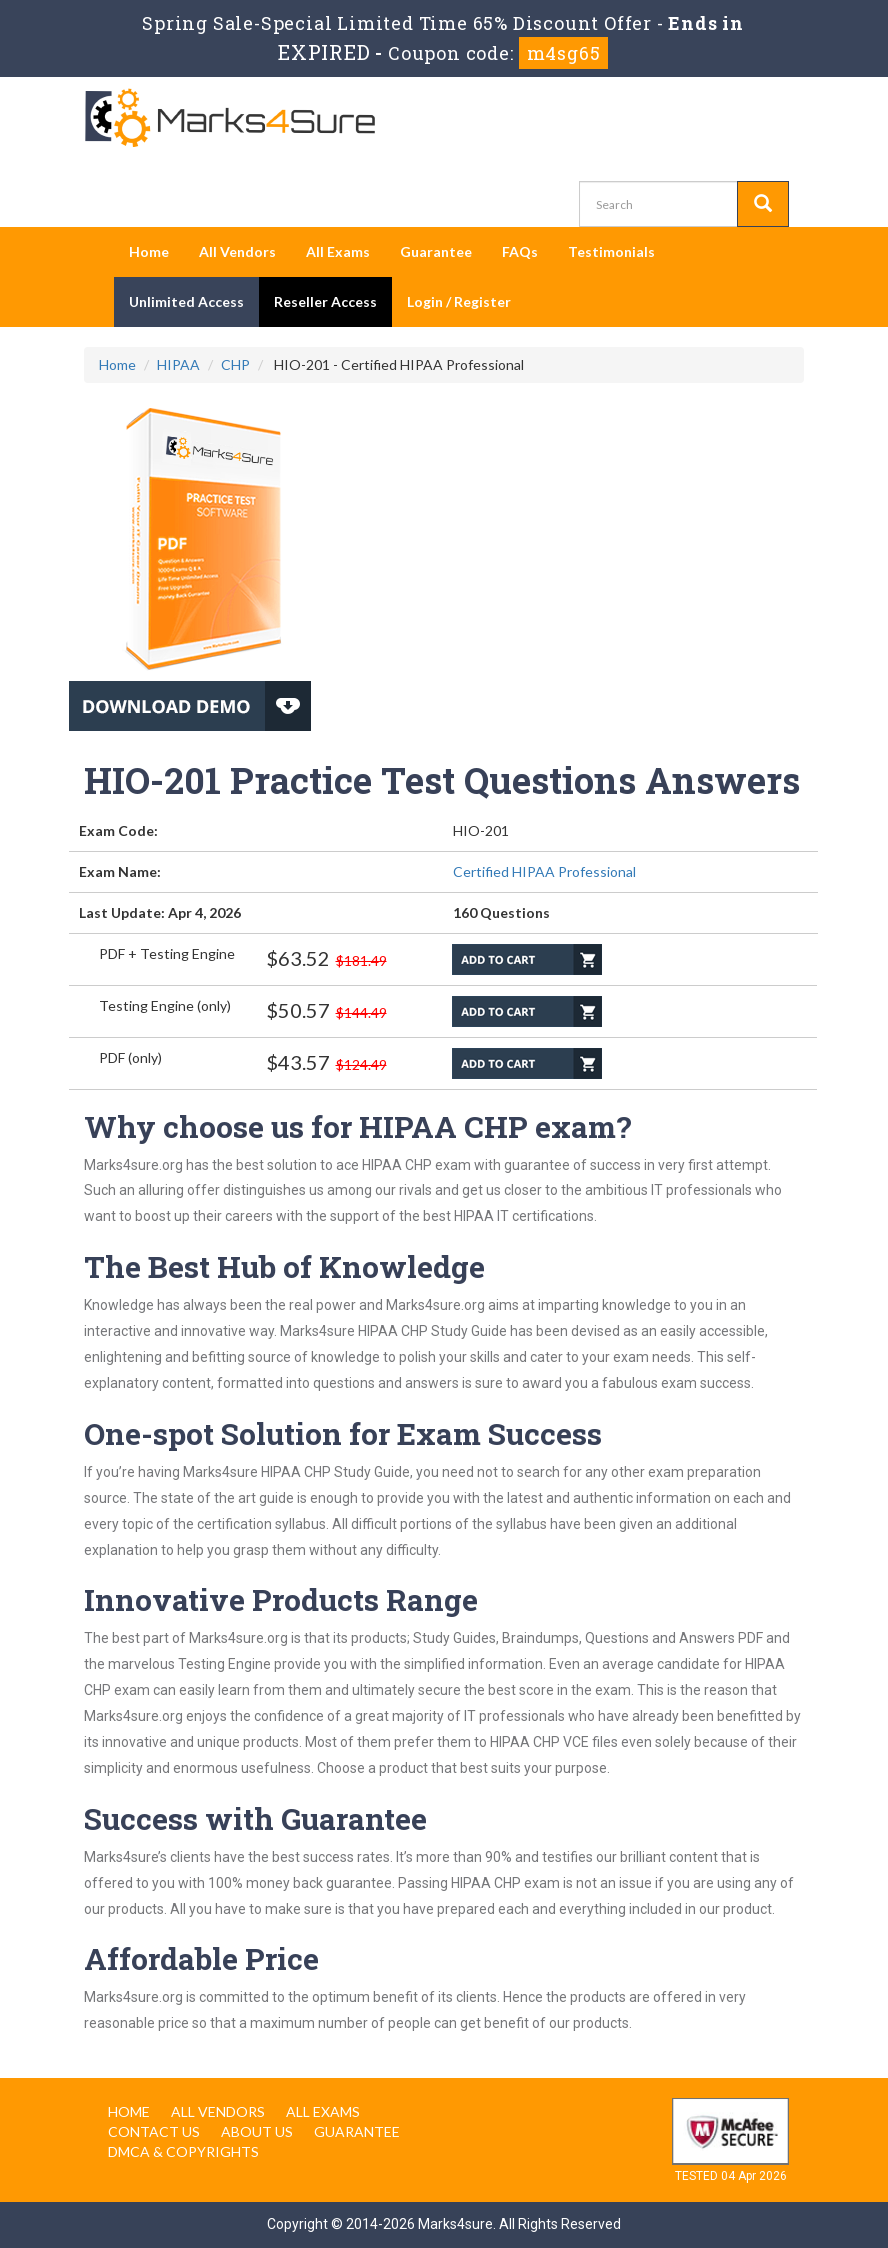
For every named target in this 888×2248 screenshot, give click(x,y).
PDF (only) (130, 1057)
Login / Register (459, 301)
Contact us (154, 2131)
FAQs (520, 251)
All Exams (338, 251)
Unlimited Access (186, 301)
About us (257, 2131)
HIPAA (178, 364)
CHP (235, 364)
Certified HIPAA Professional (544, 871)
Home (149, 251)
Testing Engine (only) (165, 1005)
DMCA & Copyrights (183, 2151)
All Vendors (237, 251)
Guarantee (436, 251)
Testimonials (611, 251)
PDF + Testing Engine (167, 953)
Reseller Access (325, 301)
